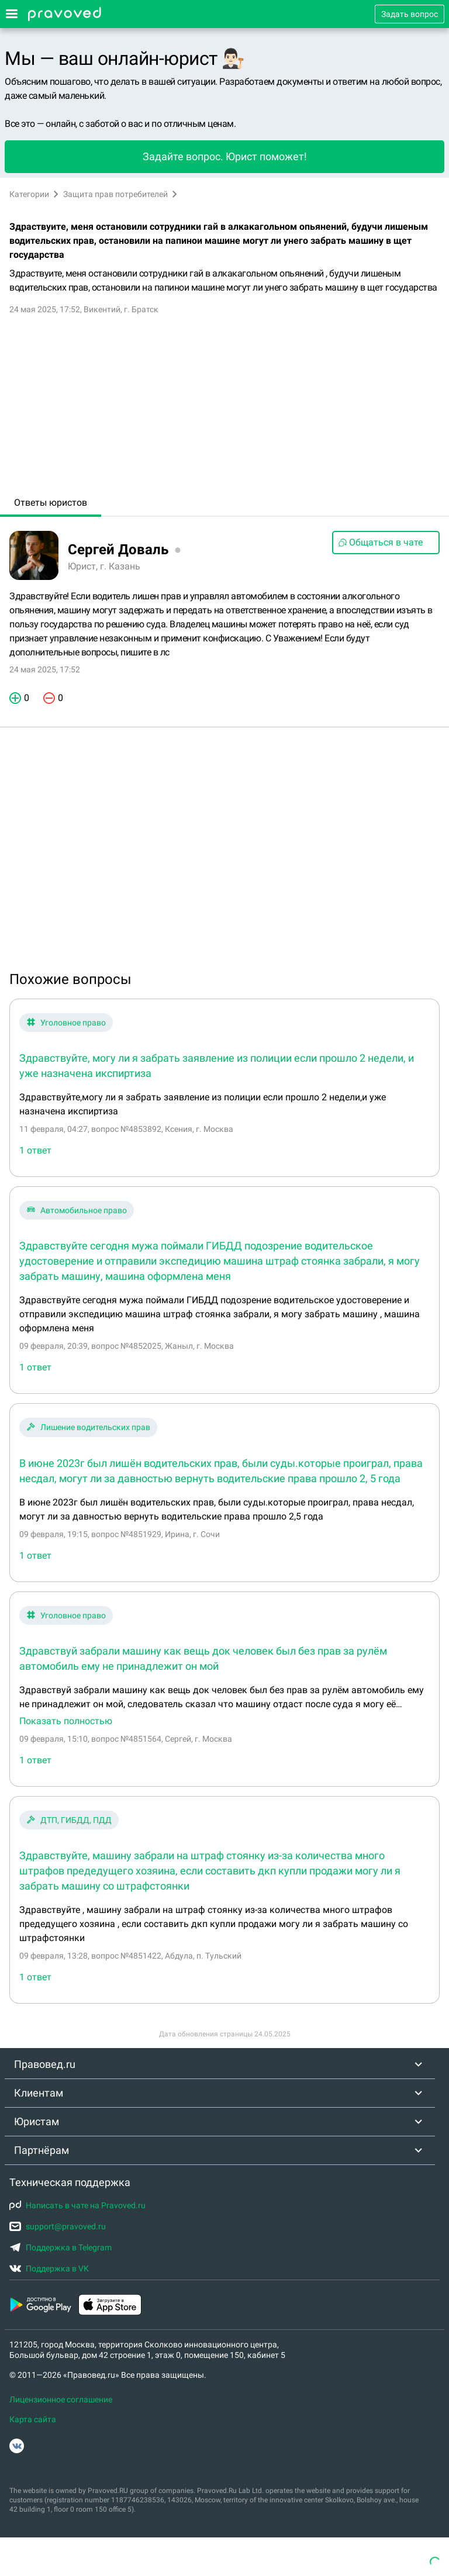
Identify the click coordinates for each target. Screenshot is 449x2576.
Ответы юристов (50, 502)
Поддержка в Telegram (60, 2247)
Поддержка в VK (49, 2268)
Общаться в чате (380, 542)
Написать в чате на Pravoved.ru (77, 2205)
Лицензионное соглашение (60, 2399)
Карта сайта (32, 2419)
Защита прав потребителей (115, 194)
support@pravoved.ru (57, 2226)
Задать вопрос (409, 14)
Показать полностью (65, 1721)
